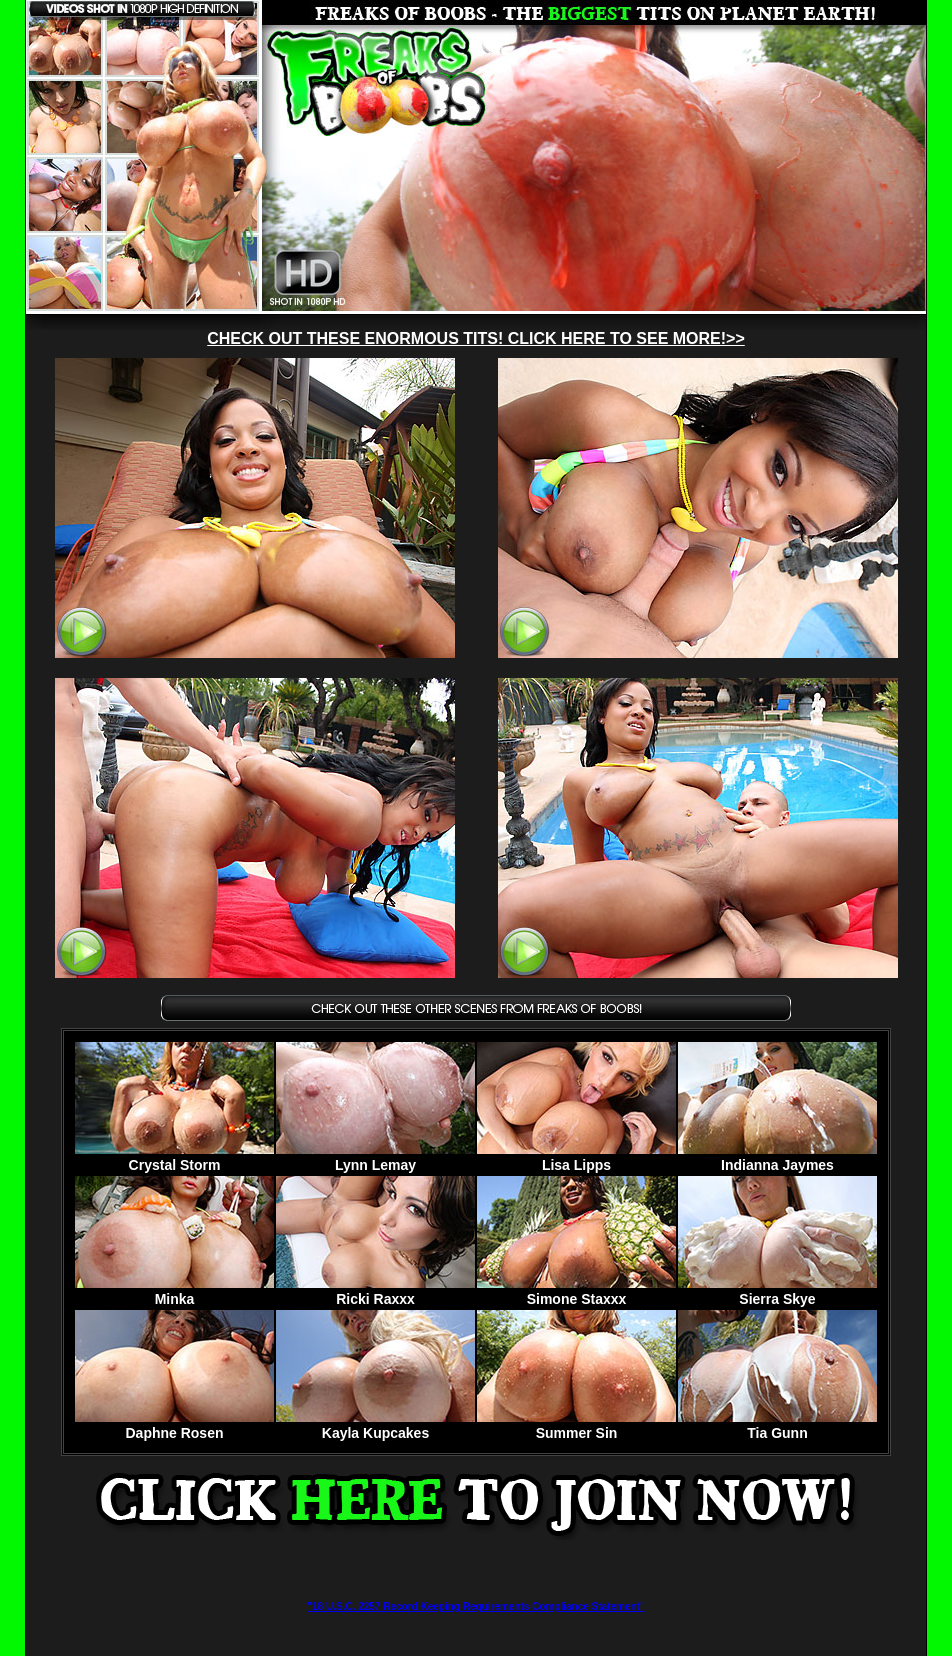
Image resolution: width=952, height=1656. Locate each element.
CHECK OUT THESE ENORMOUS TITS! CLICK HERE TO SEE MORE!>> (476, 338)
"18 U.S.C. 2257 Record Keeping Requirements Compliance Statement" (475, 1606)
